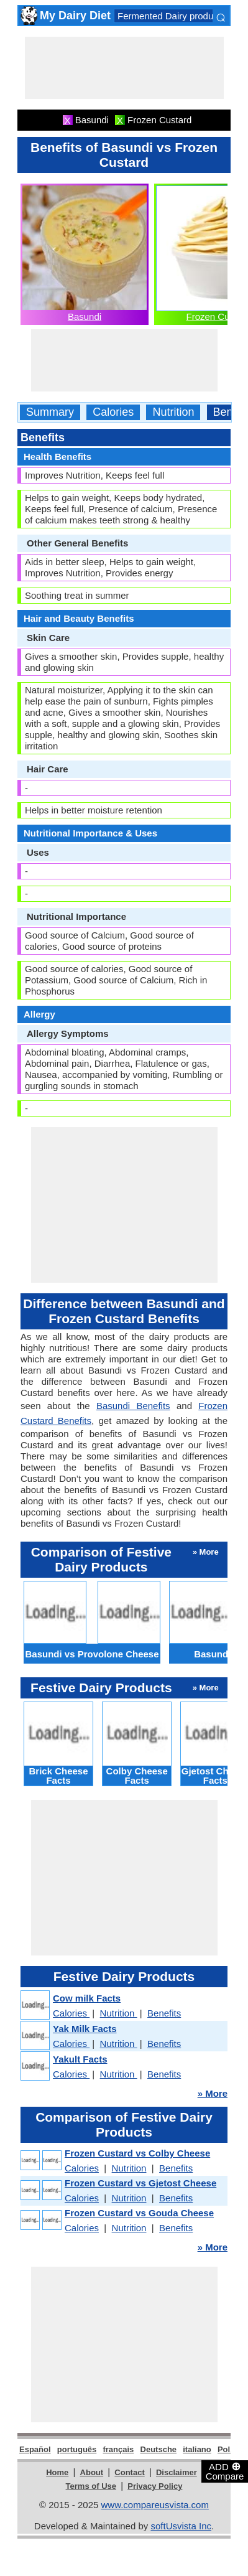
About (92, 2472)
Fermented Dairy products (171, 16)
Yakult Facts (80, 2059)
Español (35, 2449)
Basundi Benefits (133, 1405)
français (118, 2449)
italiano (197, 2449)
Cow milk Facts (87, 1998)
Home (57, 2472)
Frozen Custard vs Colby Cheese (137, 2153)
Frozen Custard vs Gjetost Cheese (140, 2183)
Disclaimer (176, 2472)
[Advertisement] (124, 68)
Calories (113, 412)
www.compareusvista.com (155, 2504)
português (77, 2449)
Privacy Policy (154, 2486)
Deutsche (158, 2449)
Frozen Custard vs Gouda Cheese (139, 2213)
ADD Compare (225, 2470)
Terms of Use (91, 2486)
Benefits (164, 2013)
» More (212, 2093)
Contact (129, 2472)
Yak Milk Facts (85, 2028)
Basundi (84, 316)
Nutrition (173, 412)
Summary (50, 412)
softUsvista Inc (180, 2526)
